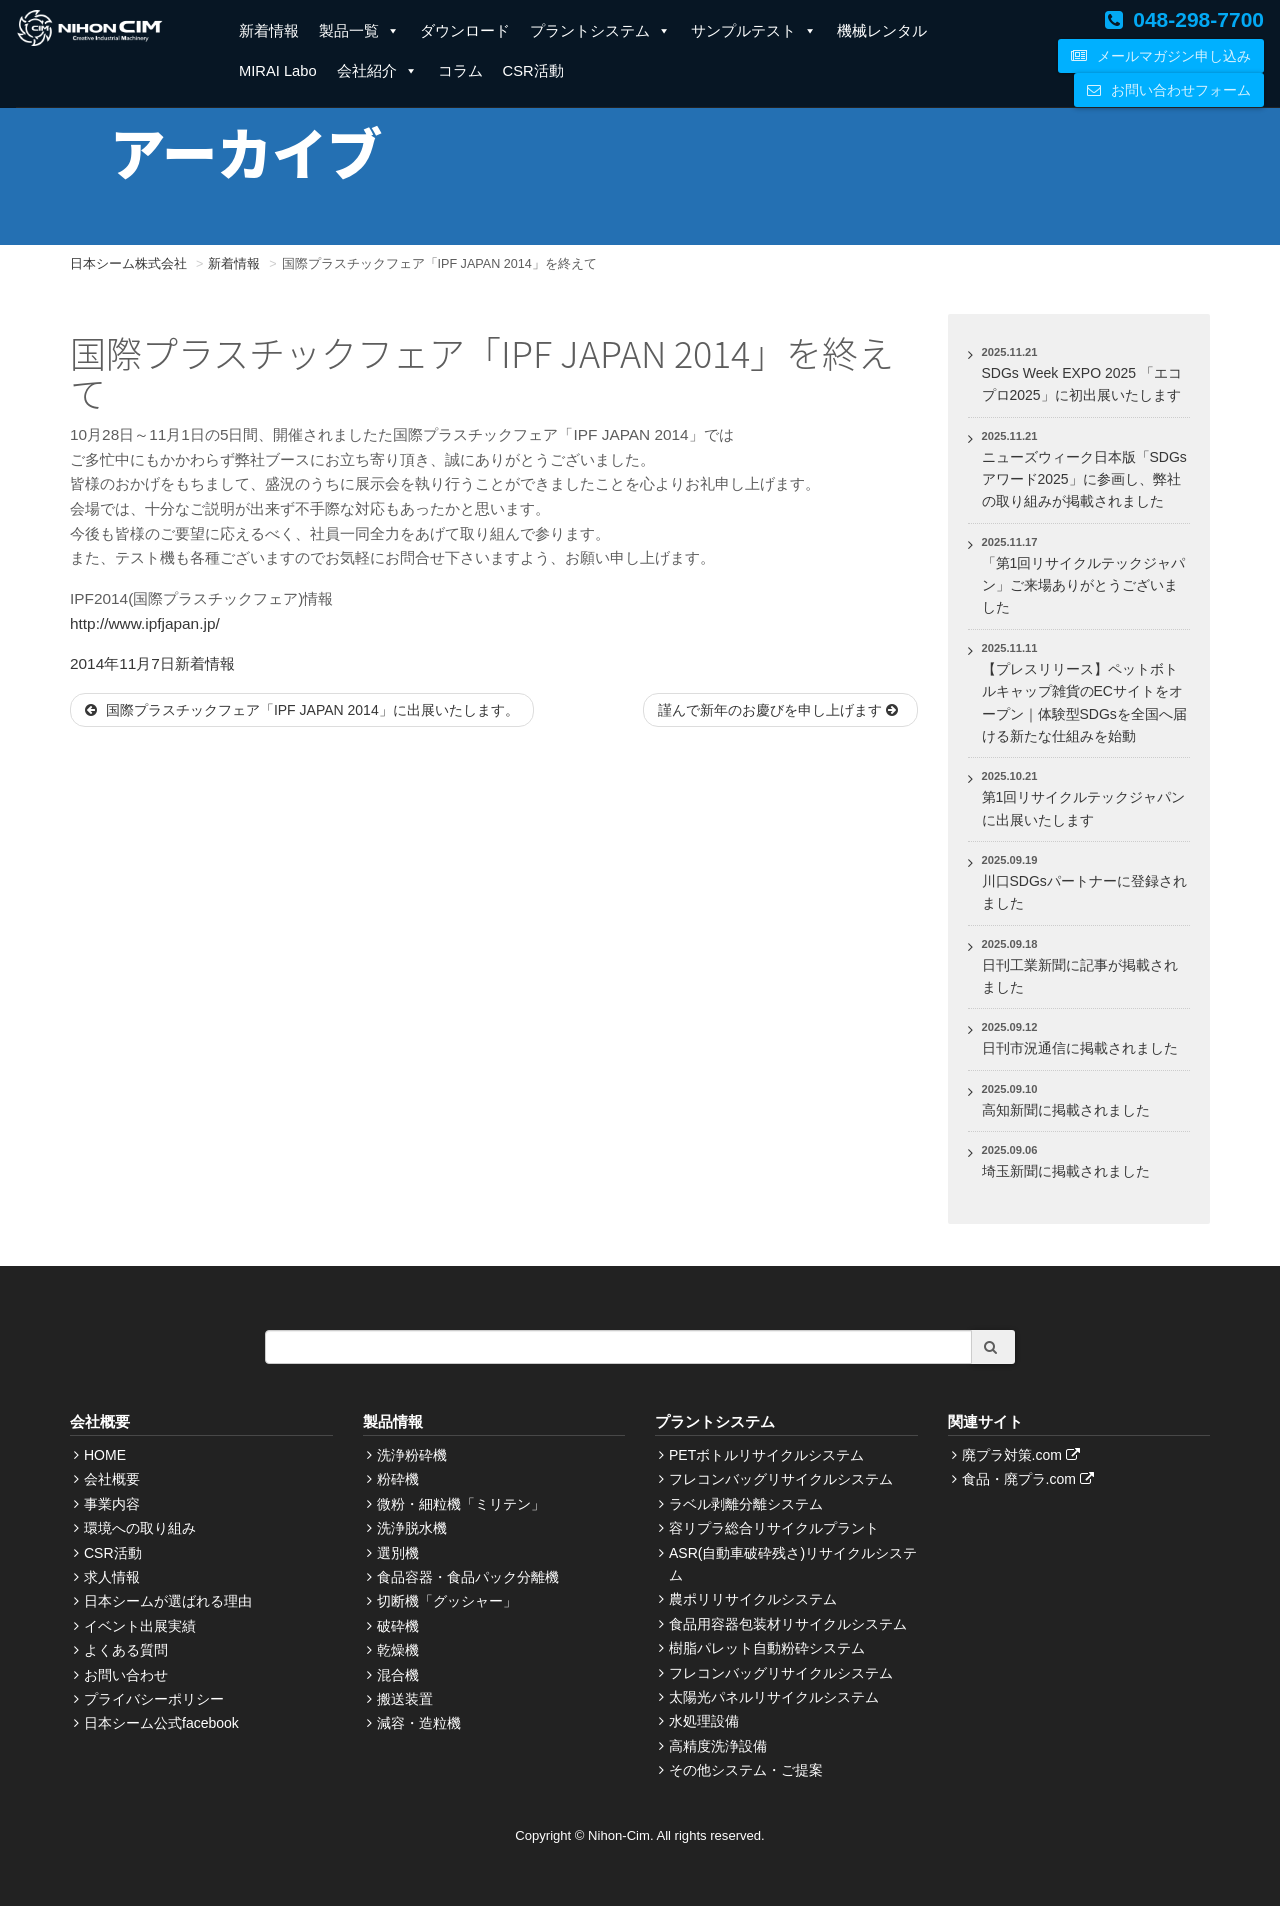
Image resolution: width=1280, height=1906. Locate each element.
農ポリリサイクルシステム (753, 1599)
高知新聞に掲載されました (1066, 1110)
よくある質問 (126, 1650)
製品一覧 (359, 31)
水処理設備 (704, 1721)
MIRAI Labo (278, 71)
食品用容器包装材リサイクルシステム (788, 1624)
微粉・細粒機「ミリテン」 (461, 1504)
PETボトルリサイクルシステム (766, 1455)
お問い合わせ (126, 1675)
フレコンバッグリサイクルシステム (781, 1479)
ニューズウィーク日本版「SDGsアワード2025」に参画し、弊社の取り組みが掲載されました (1084, 479)
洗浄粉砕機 (412, 1455)
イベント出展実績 (140, 1626)
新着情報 (269, 31)
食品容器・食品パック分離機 (468, 1577)
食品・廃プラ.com (1030, 1479)
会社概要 (112, 1479)
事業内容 (112, 1504)
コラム (460, 71)
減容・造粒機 (419, 1723)
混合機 (398, 1675)
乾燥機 (398, 1650)
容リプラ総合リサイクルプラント (774, 1528)
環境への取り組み (140, 1528)
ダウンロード (465, 31)
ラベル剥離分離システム (746, 1504)
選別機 (398, 1553)
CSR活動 (533, 71)
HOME (105, 1455)
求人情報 (112, 1577)
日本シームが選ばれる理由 (168, 1601)
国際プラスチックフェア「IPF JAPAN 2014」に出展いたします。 (302, 710)
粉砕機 (398, 1479)
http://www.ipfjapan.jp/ (145, 623)
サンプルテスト (754, 31)
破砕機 (398, 1626)
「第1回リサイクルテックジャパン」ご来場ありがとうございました (1084, 585)
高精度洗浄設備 (718, 1746)
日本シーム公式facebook (161, 1723)
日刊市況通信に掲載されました (1080, 1048)
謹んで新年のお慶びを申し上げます (780, 710)
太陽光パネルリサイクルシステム (774, 1697)
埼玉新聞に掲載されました (1066, 1171)
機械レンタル (882, 31)
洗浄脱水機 (412, 1528)
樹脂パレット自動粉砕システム (767, 1648)
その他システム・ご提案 (746, 1770)
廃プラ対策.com (1023, 1455)
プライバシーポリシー (154, 1699)
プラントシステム (600, 31)
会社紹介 (377, 71)
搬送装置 (405, 1699)
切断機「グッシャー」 (447, 1601)
